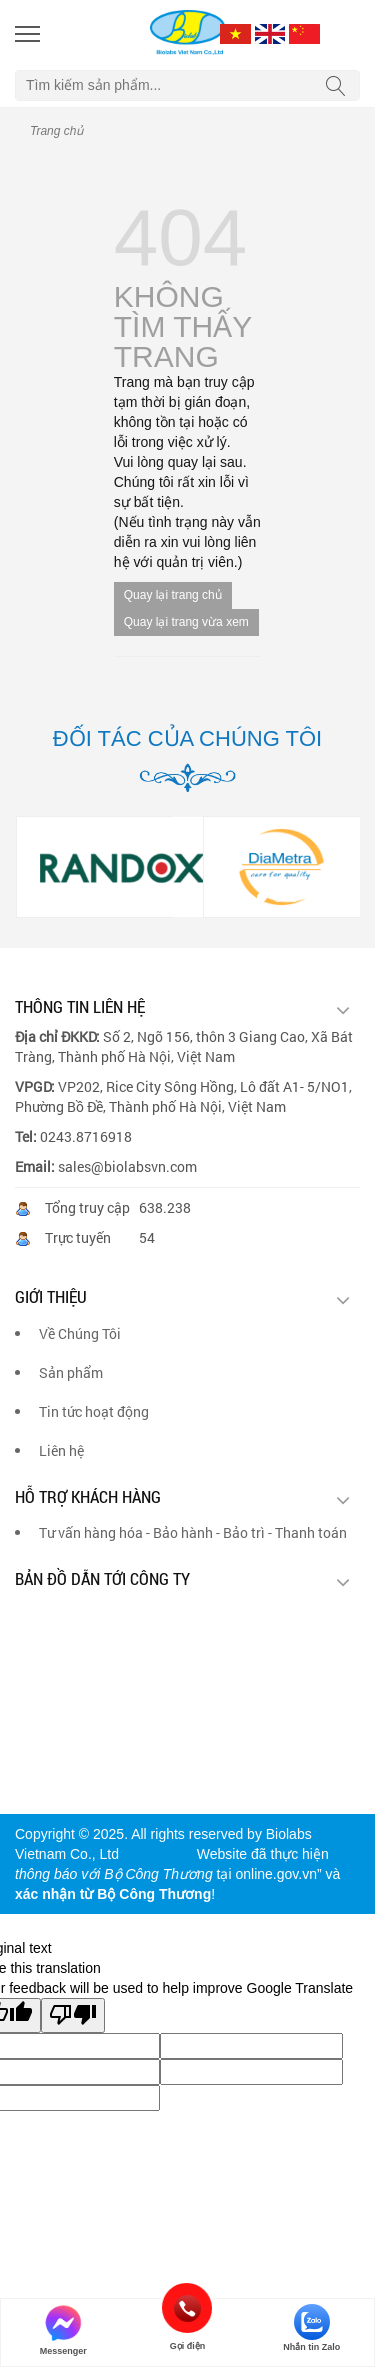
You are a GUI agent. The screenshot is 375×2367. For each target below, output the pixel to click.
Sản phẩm (71, 1372)
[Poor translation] (73, 2015)
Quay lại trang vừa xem (186, 622)
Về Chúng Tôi (80, 1333)
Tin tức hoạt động (94, 1411)
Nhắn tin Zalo (311, 2328)
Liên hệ (61, 1450)
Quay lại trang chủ (173, 595)
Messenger (63, 2330)
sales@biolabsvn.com (127, 1166)
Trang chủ (56, 131)
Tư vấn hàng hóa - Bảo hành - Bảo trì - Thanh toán (193, 1532)
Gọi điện (187, 2308)
